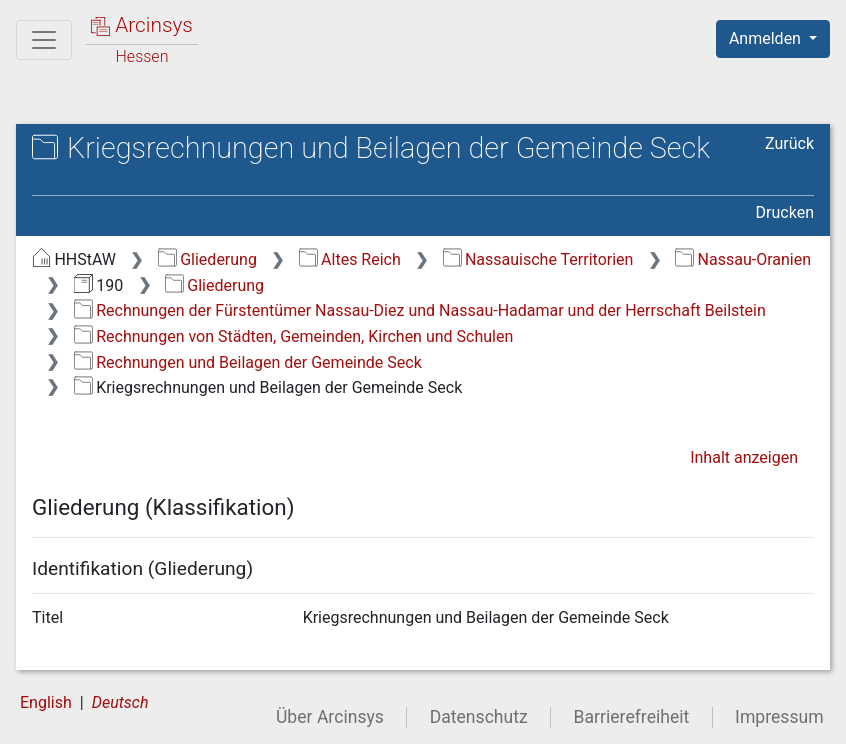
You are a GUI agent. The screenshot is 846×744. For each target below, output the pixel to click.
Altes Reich (350, 259)
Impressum (779, 717)
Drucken (785, 212)
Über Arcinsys (330, 717)
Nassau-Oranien (743, 259)
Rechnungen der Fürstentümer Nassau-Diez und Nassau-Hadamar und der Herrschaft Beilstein (420, 310)
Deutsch (120, 702)
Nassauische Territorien (538, 259)
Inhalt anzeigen (744, 457)
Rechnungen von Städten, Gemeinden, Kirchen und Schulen (294, 336)
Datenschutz (479, 717)
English (46, 702)
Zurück (789, 143)
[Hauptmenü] (44, 40)
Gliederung (207, 259)
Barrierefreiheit (632, 717)
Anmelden (767, 38)
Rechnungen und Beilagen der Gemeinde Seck (248, 362)
